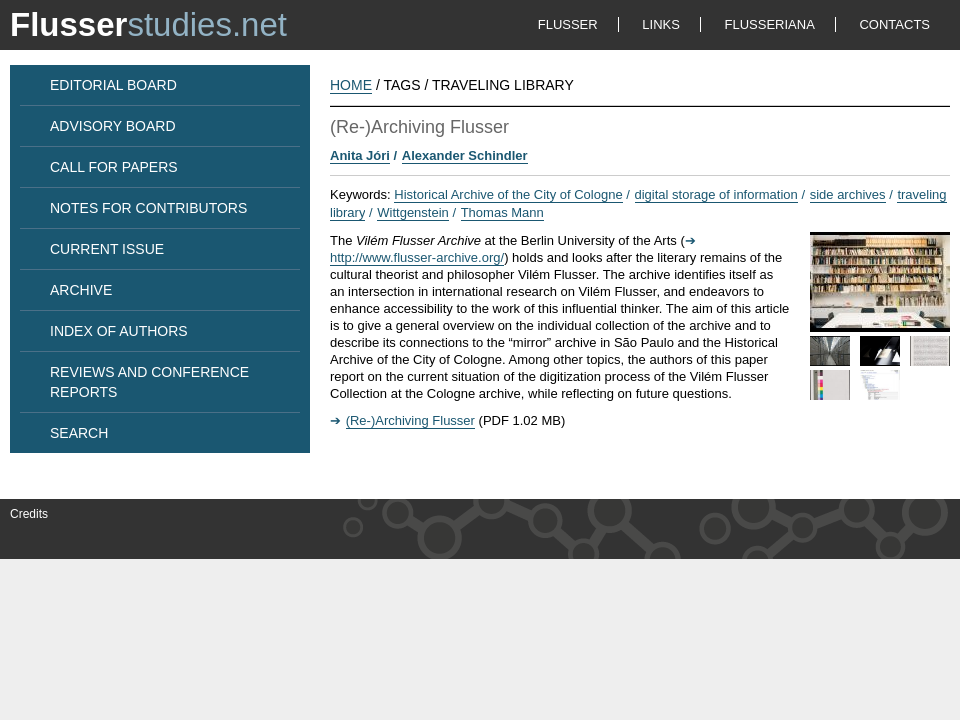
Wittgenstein (413, 212)
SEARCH (79, 433)
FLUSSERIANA (770, 24)
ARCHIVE (81, 290)
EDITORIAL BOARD (113, 85)
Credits (29, 514)
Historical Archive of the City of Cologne (508, 194)
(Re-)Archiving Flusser (410, 420)
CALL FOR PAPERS (114, 167)
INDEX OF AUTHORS (119, 331)
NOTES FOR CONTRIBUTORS (148, 208)
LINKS (661, 24)
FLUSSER (568, 24)
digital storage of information (716, 194)
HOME (351, 85)
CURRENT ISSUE (107, 249)
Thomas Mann (502, 212)
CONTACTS (894, 24)
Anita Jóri (360, 155)
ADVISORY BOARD (113, 126)
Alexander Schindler (465, 155)
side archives (848, 194)
